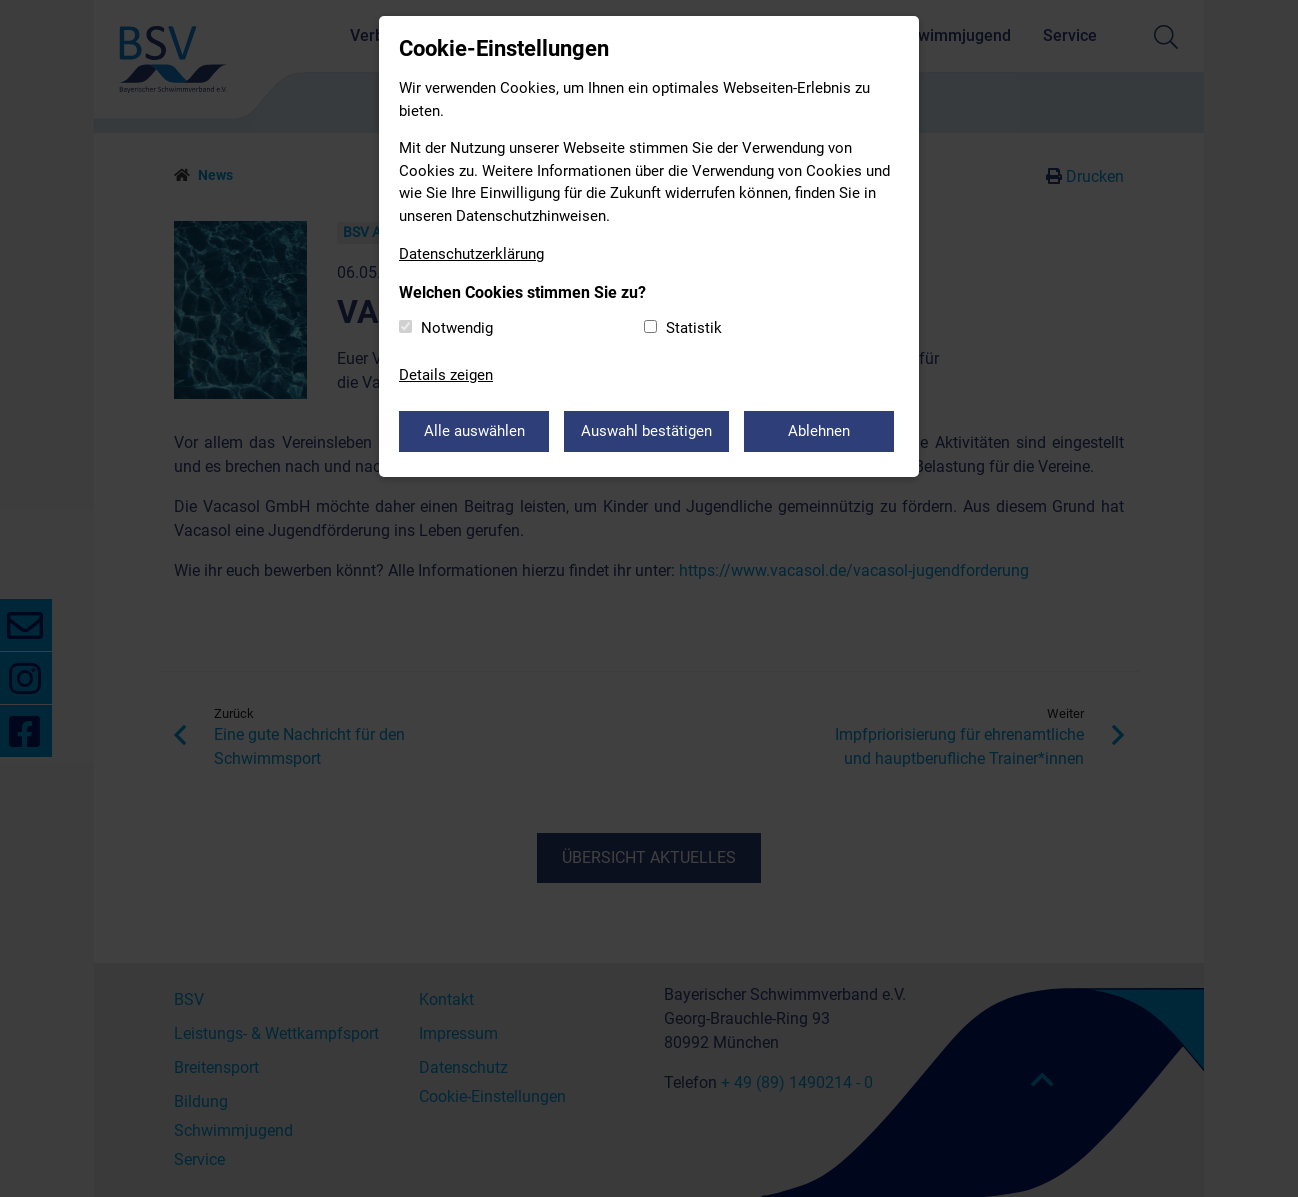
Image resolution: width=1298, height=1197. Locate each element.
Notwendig (457, 328)
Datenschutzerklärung (471, 254)
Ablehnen (819, 431)
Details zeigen (446, 375)
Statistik (694, 328)
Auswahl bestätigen (646, 431)
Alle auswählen (474, 431)
